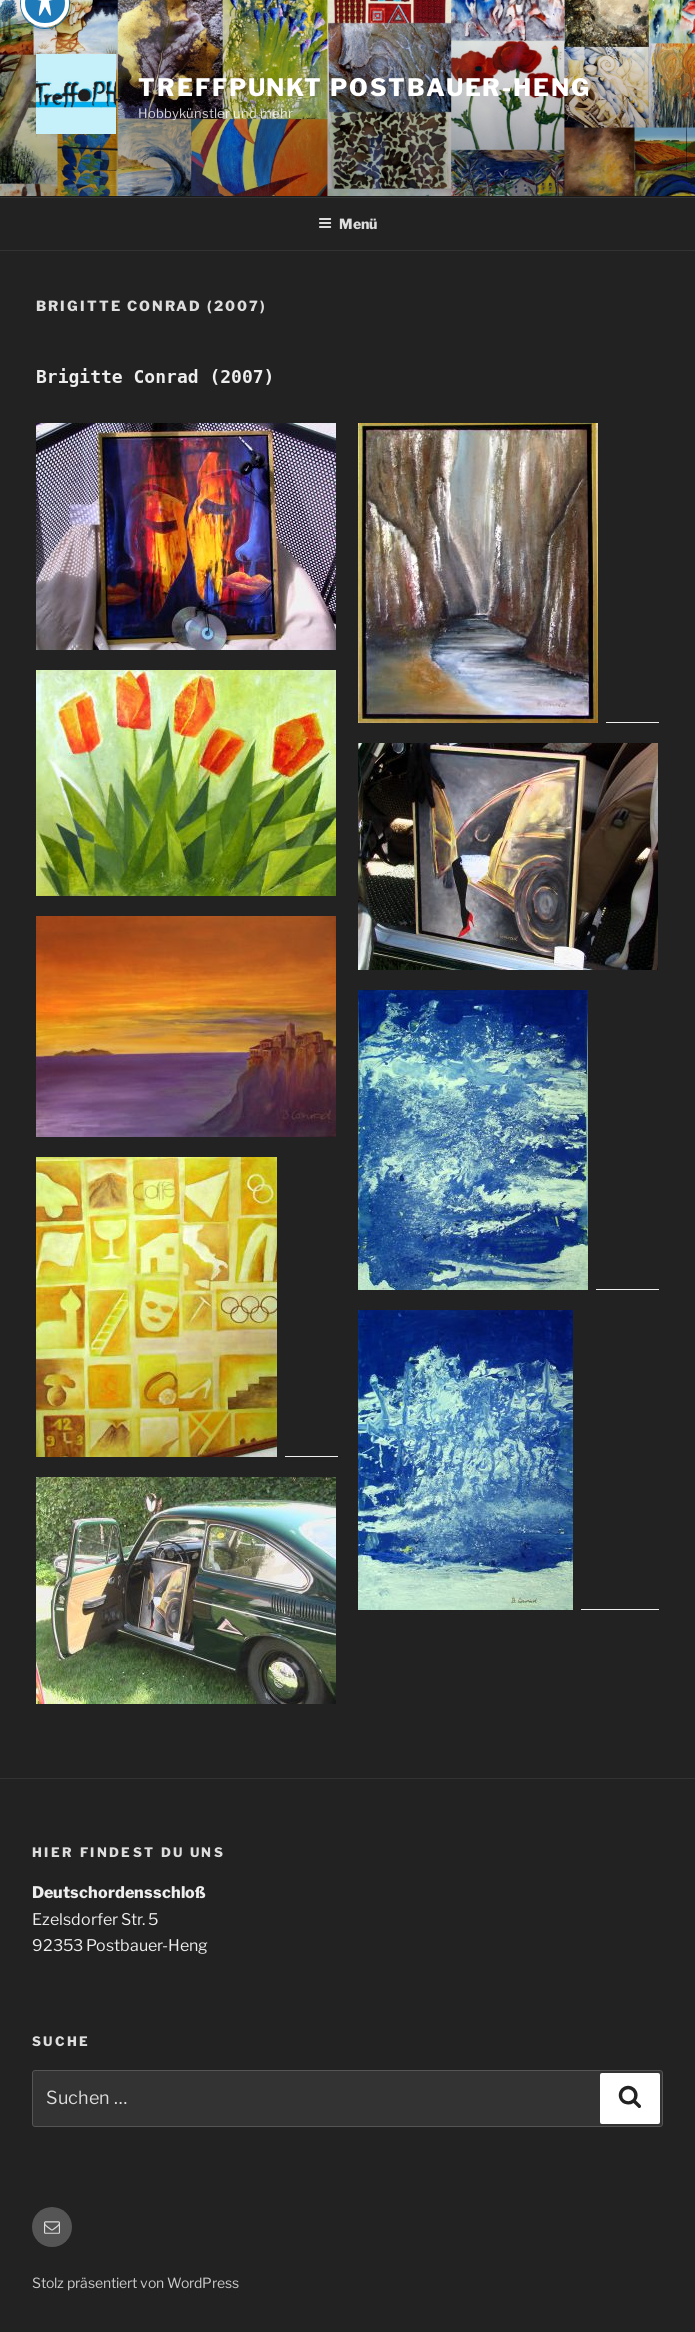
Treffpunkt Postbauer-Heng (364, 87)
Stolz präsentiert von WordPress (135, 2282)
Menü (347, 223)
